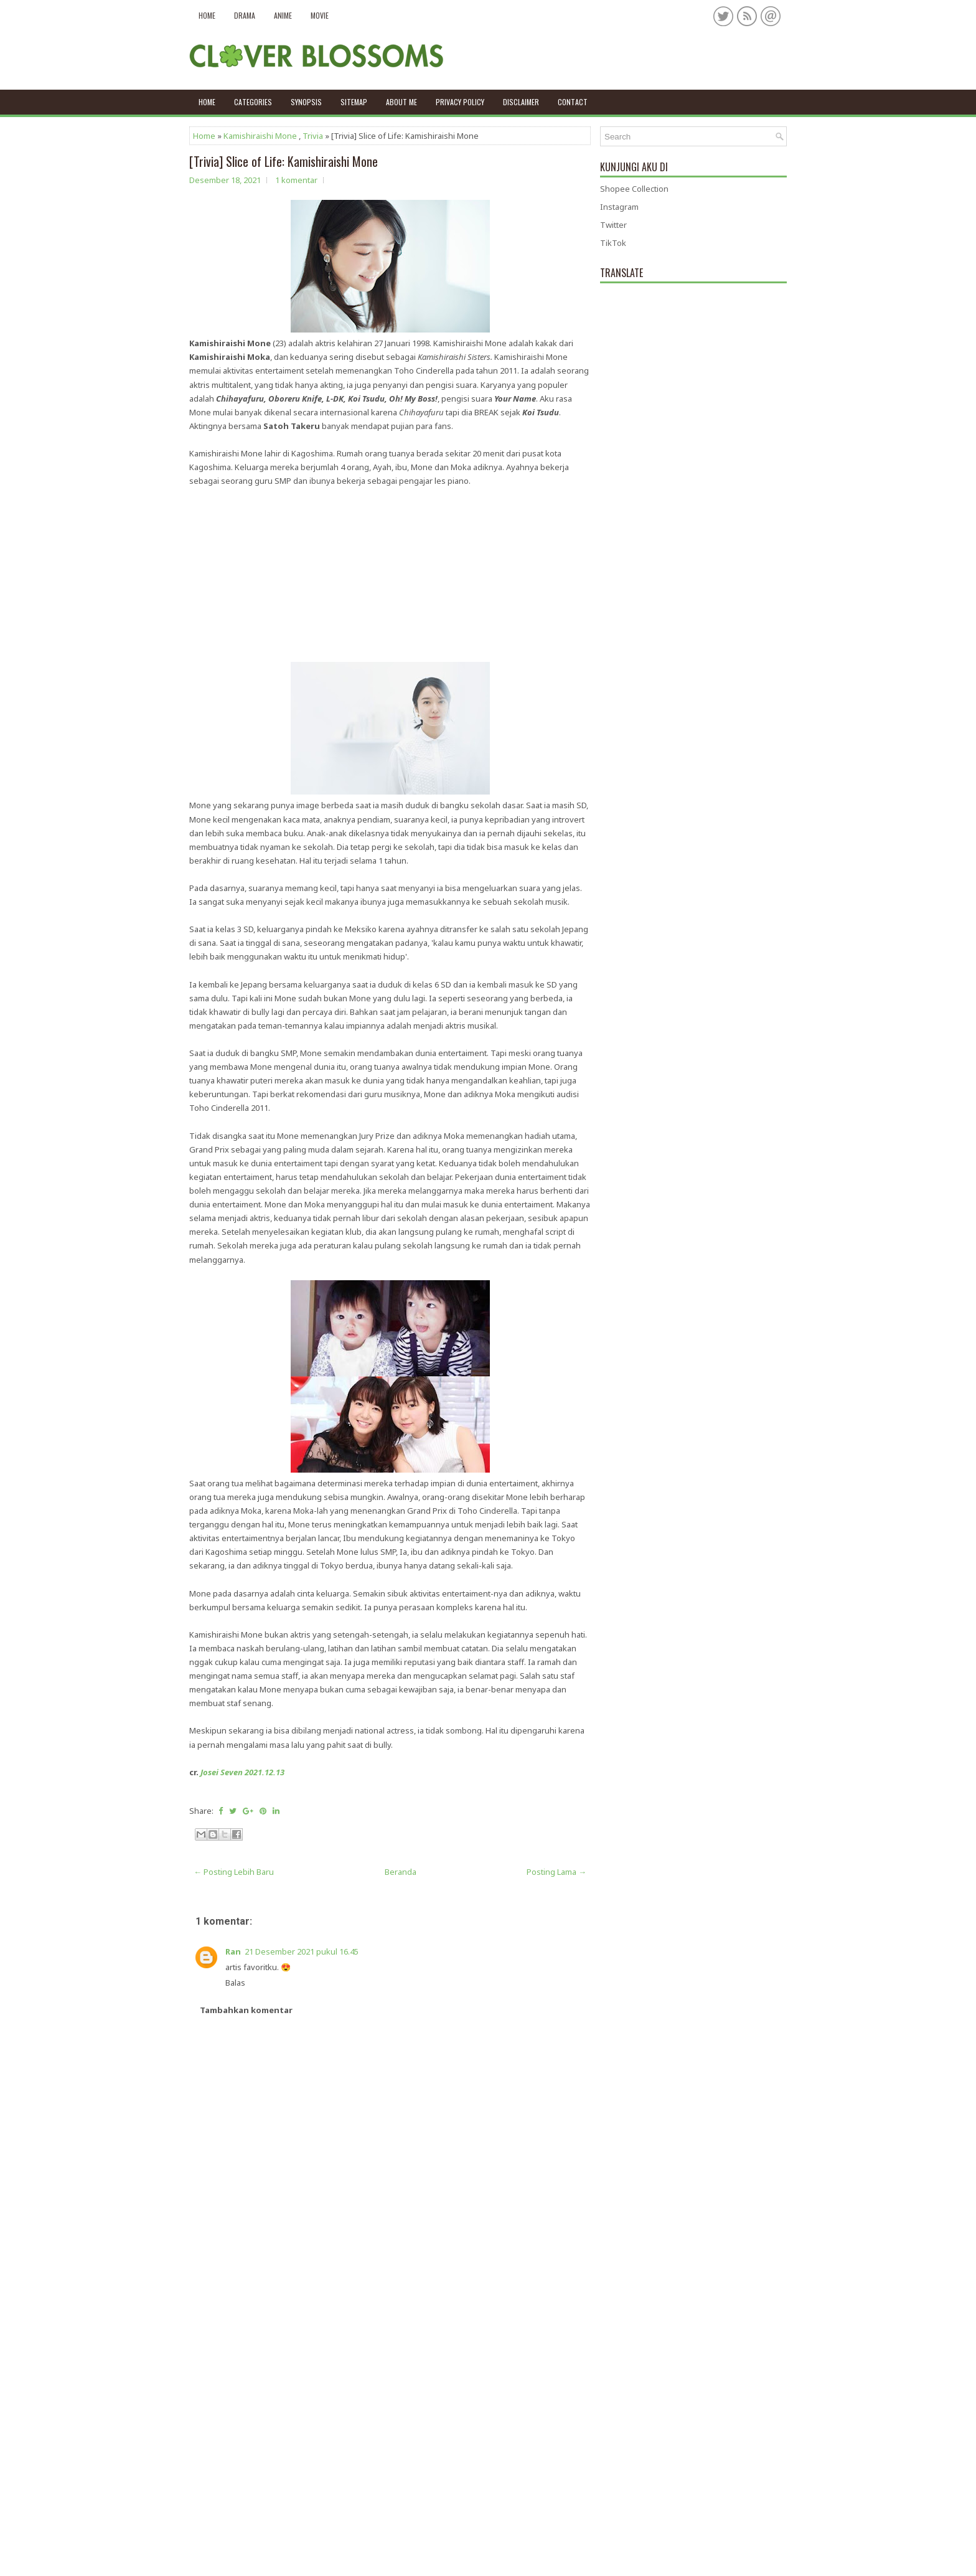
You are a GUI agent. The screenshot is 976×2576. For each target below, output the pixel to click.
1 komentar (296, 180)
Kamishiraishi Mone (260, 135)
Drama (244, 15)
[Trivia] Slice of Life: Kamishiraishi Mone (283, 161)
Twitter (613, 224)
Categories (253, 102)
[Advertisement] (390, 575)
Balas (235, 1982)
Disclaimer (521, 102)
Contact (573, 102)
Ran (233, 1951)
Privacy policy (460, 102)
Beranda (400, 1871)
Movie (320, 15)
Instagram (619, 206)
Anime (283, 15)
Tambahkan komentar (246, 2010)
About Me (401, 102)
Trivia (313, 135)
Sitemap (353, 102)
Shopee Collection (634, 188)
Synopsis (306, 102)
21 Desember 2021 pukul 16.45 (302, 1951)
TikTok (613, 242)
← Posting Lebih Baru (234, 1871)
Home (207, 15)
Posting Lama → (556, 1871)
